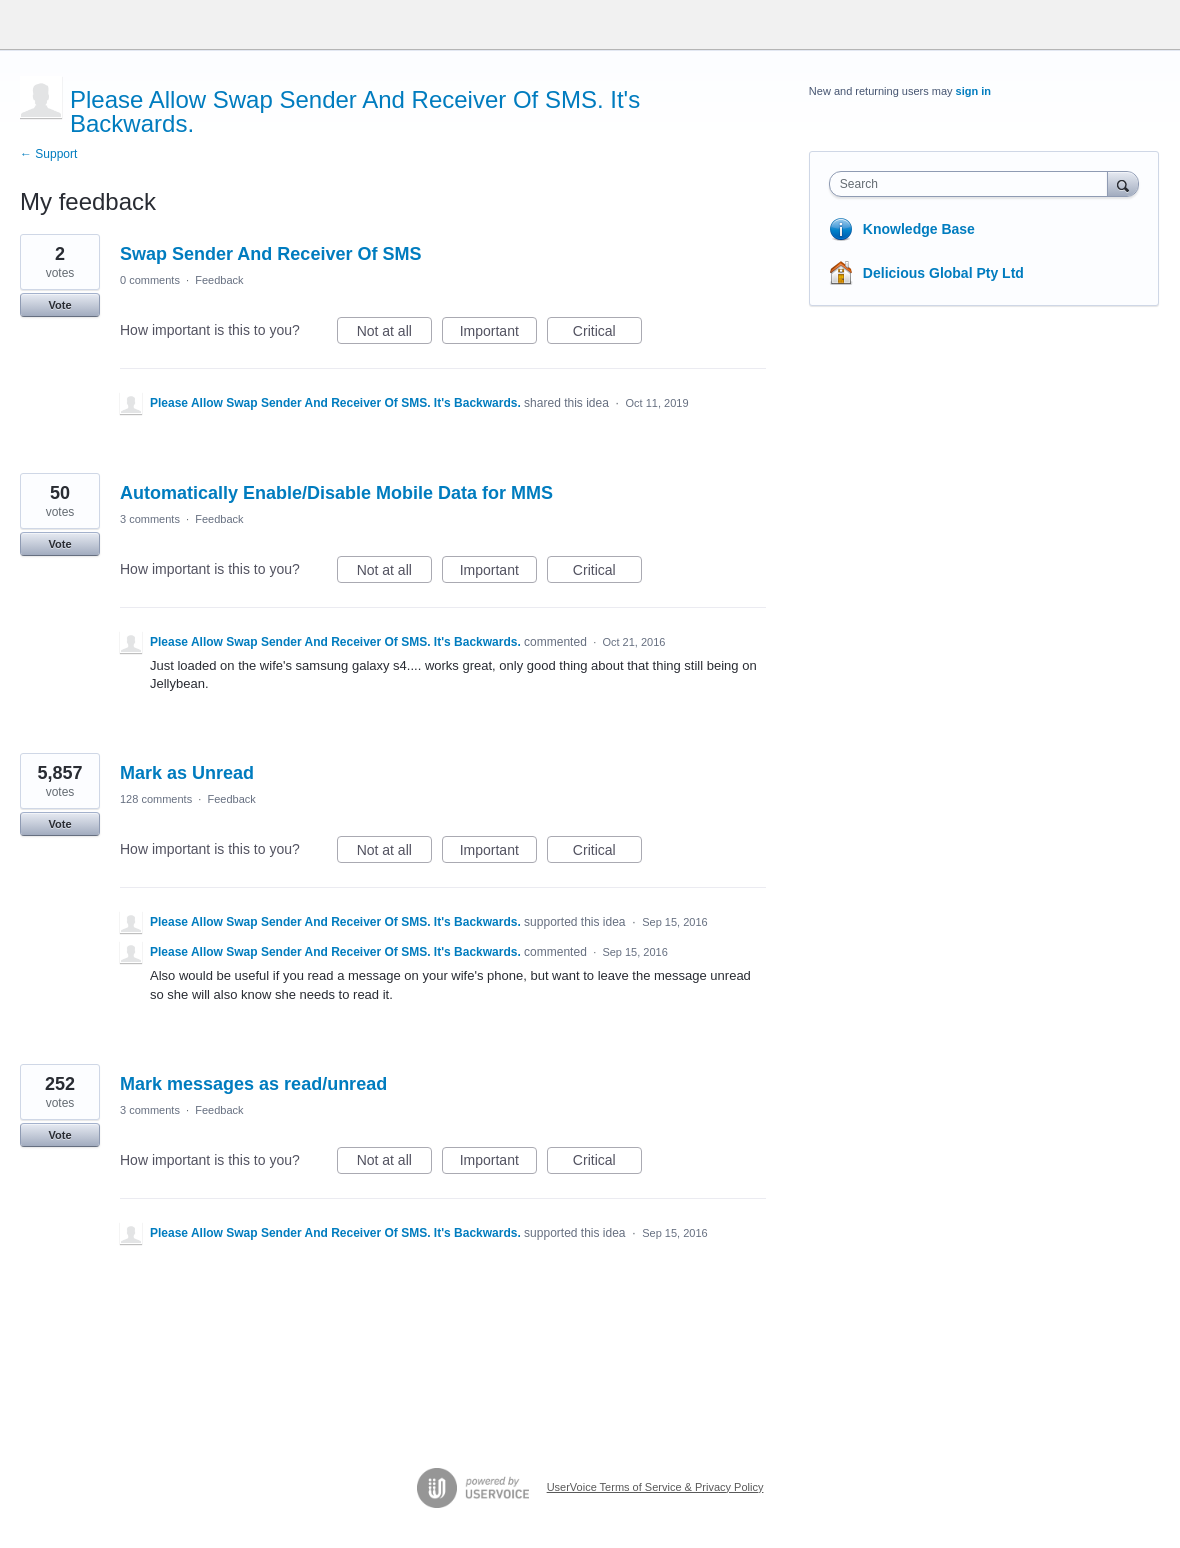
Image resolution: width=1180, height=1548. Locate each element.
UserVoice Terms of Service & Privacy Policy (655, 1487)
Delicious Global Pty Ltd (943, 273)
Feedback (219, 280)
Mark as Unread (187, 773)
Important (498, 334)
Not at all (394, 334)
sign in (973, 91)
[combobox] (973, 184)
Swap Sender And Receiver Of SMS (270, 254)
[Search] (1123, 183)
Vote (59, 305)
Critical (607, 334)
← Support (48, 154)
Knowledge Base (919, 229)
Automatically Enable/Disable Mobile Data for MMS (336, 493)
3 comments (150, 519)
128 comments (156, 799)
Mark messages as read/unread (253, 1084)
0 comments (150, 280)
